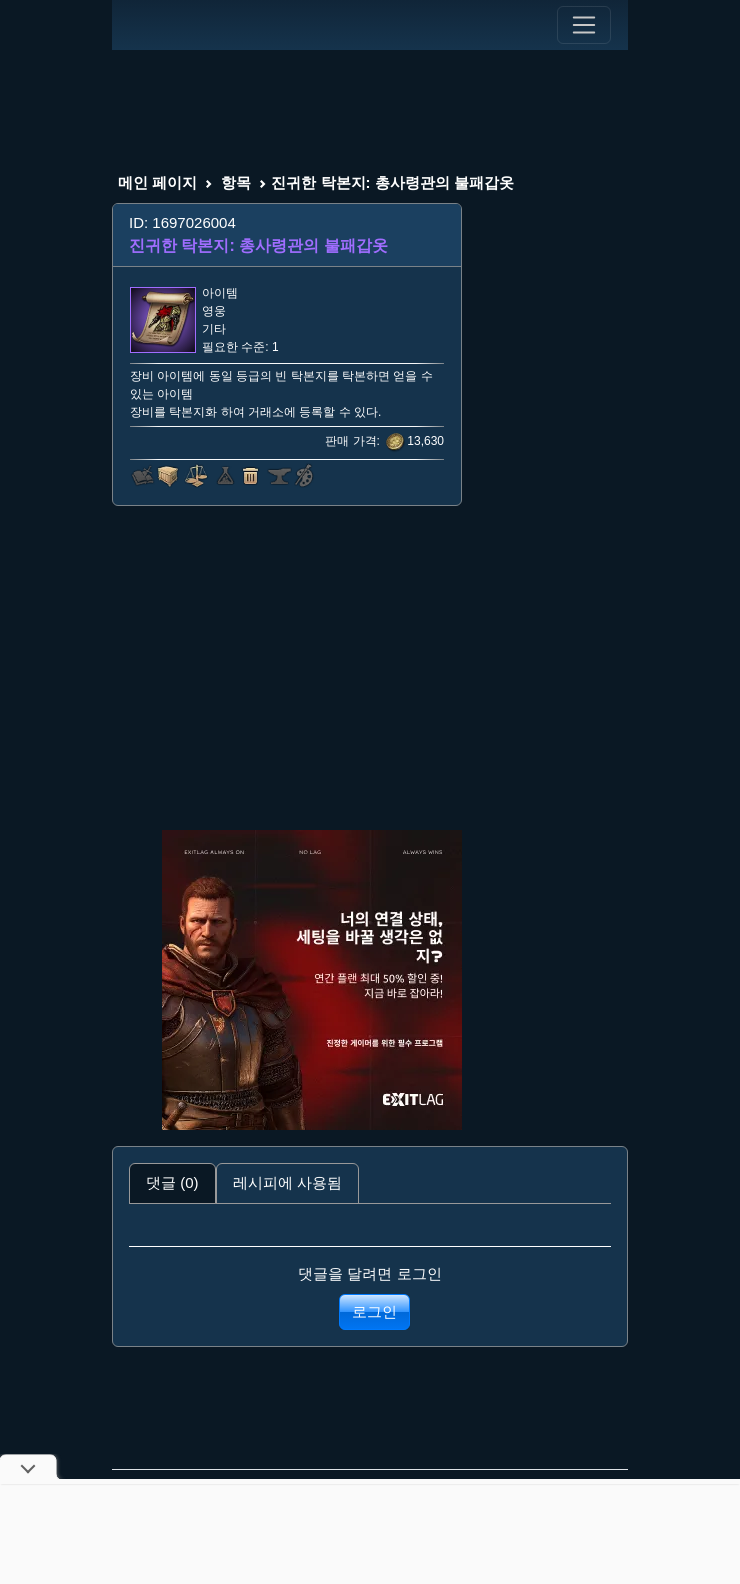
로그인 (374, 1311)
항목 (236, 182)
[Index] (149, 25)
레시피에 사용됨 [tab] (287, 1182)
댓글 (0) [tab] (172, 1182)
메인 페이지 (157, 182)
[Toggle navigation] (584, 25)
